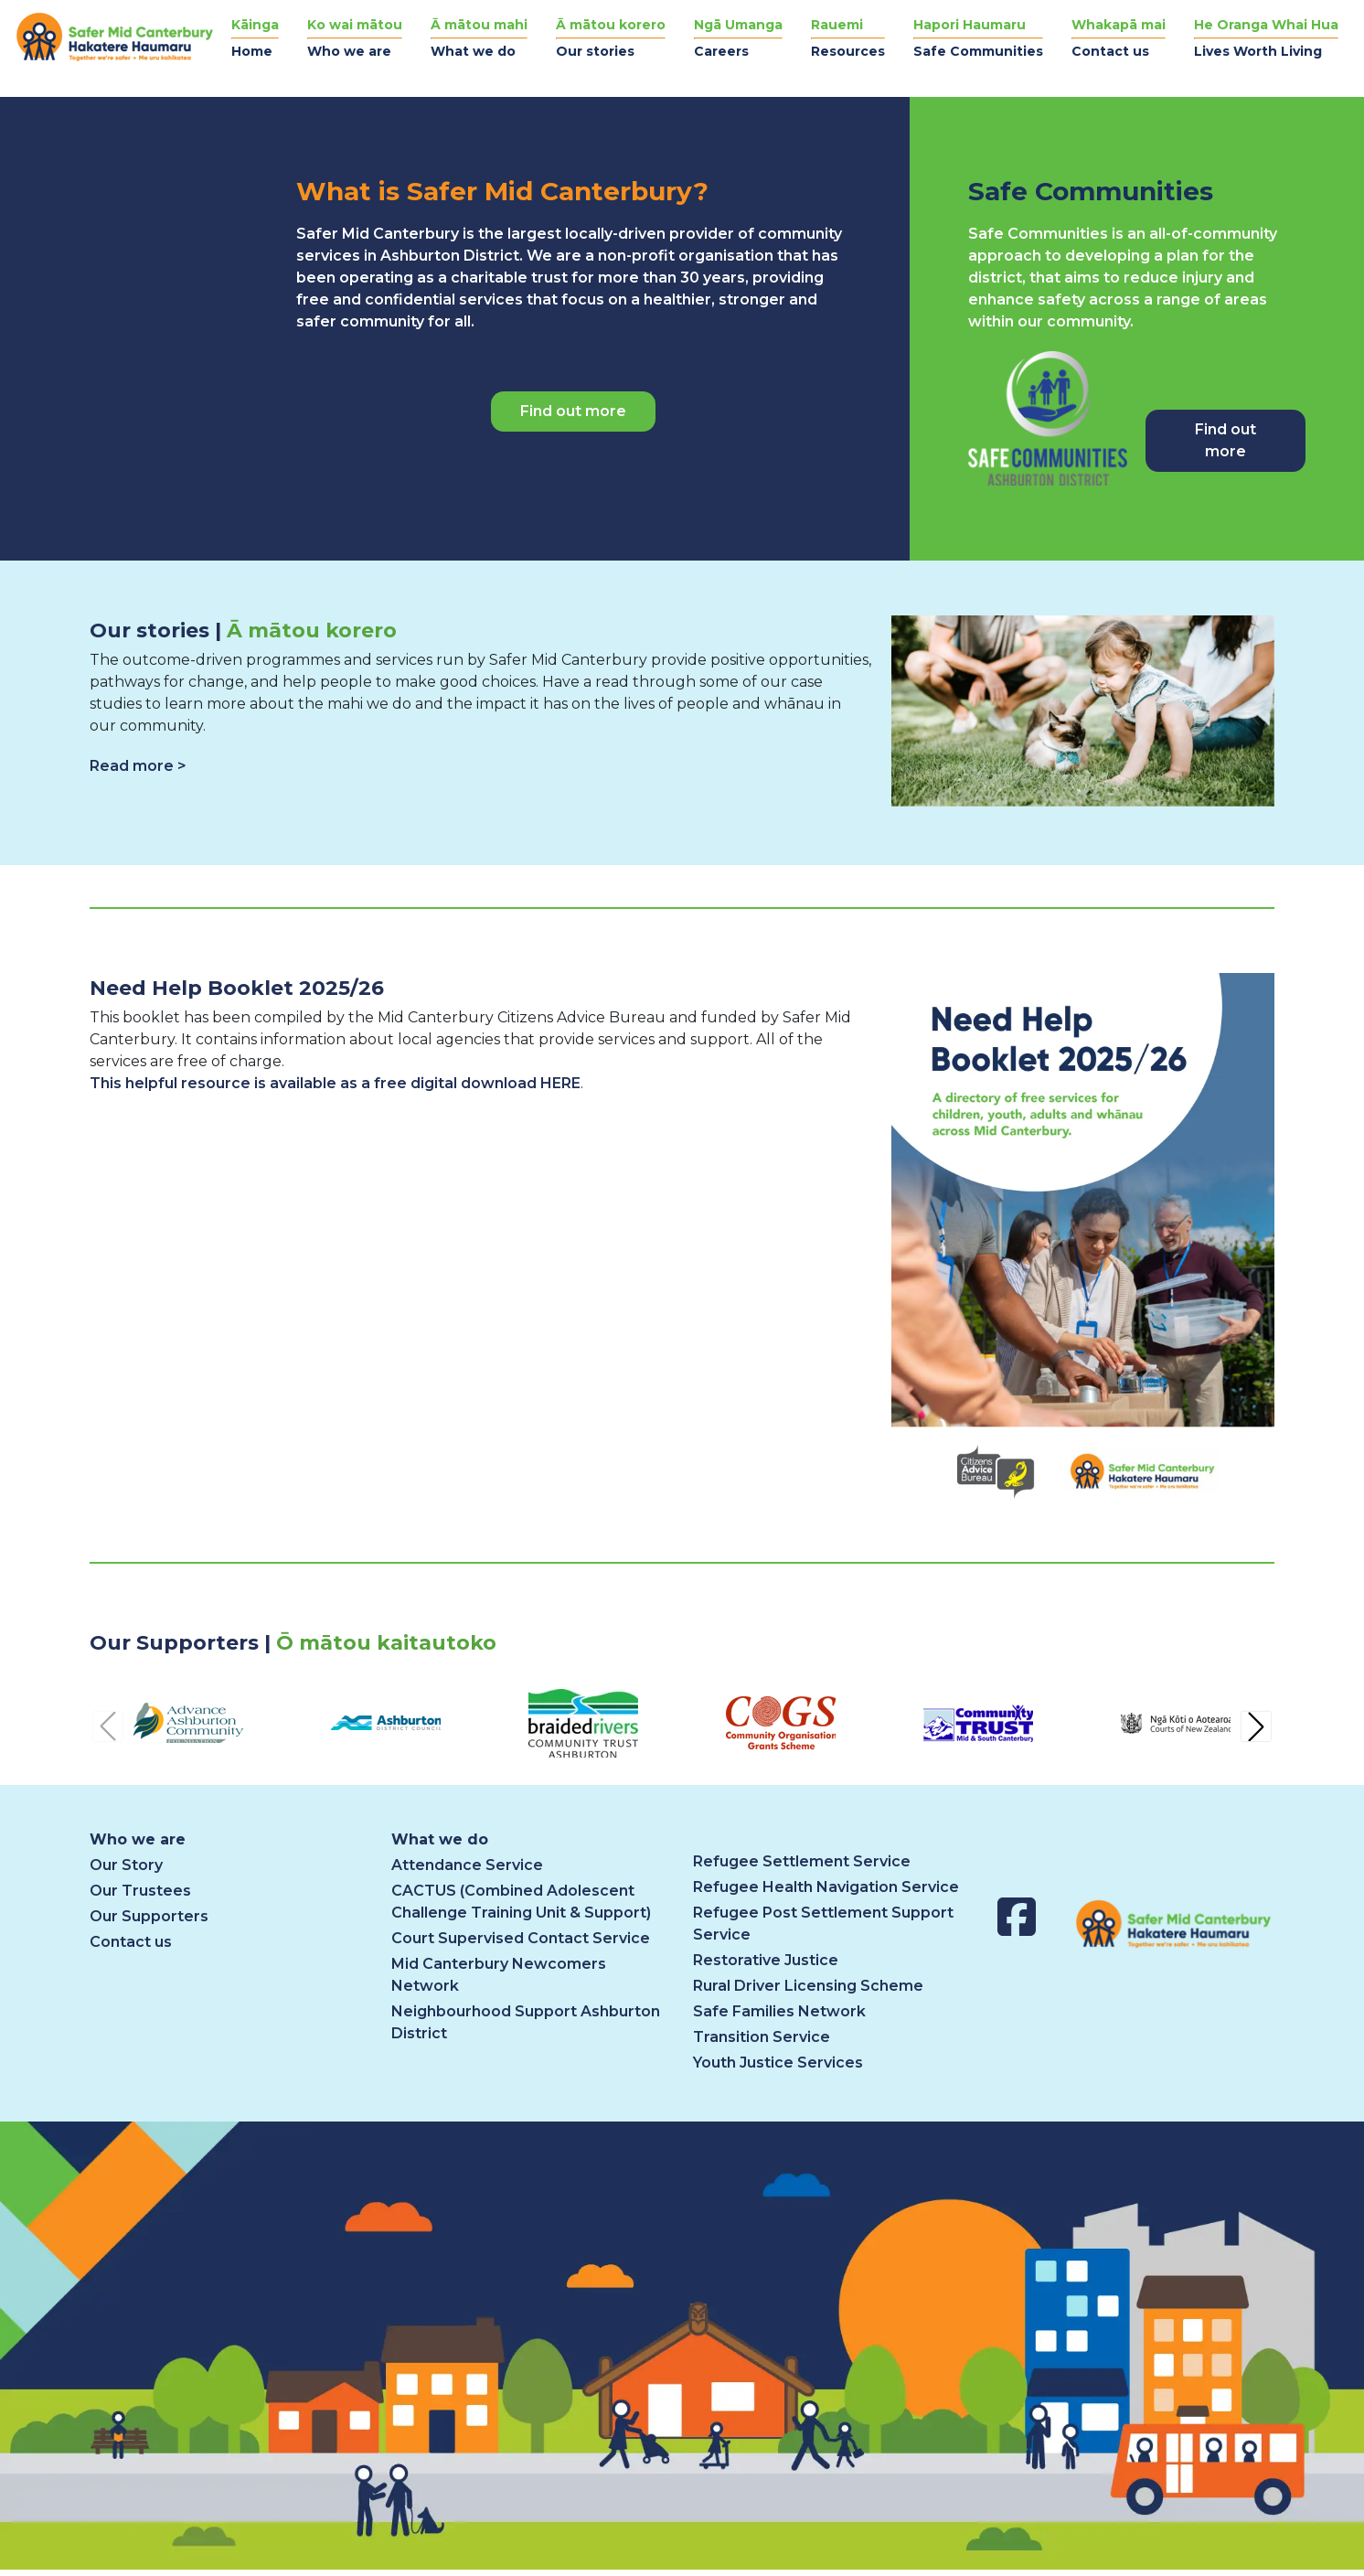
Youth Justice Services (778, 2062)
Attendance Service (467, 1865)
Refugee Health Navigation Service (826, 1887)
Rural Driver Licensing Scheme (808, 1985)
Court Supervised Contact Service (520, 1938)
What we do (439, 1839)
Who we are (138, 1839)
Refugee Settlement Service (802, 1861)
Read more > (138, 766)
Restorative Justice (765, 1960)
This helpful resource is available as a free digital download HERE (335, 1083)
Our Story (126, 1865)
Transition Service (761, 2037)
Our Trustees (140, 1890)
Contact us (131, 1942)
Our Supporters (149, 1916)
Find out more (573, 411)
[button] (355, 38)
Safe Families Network (779, 2011)
